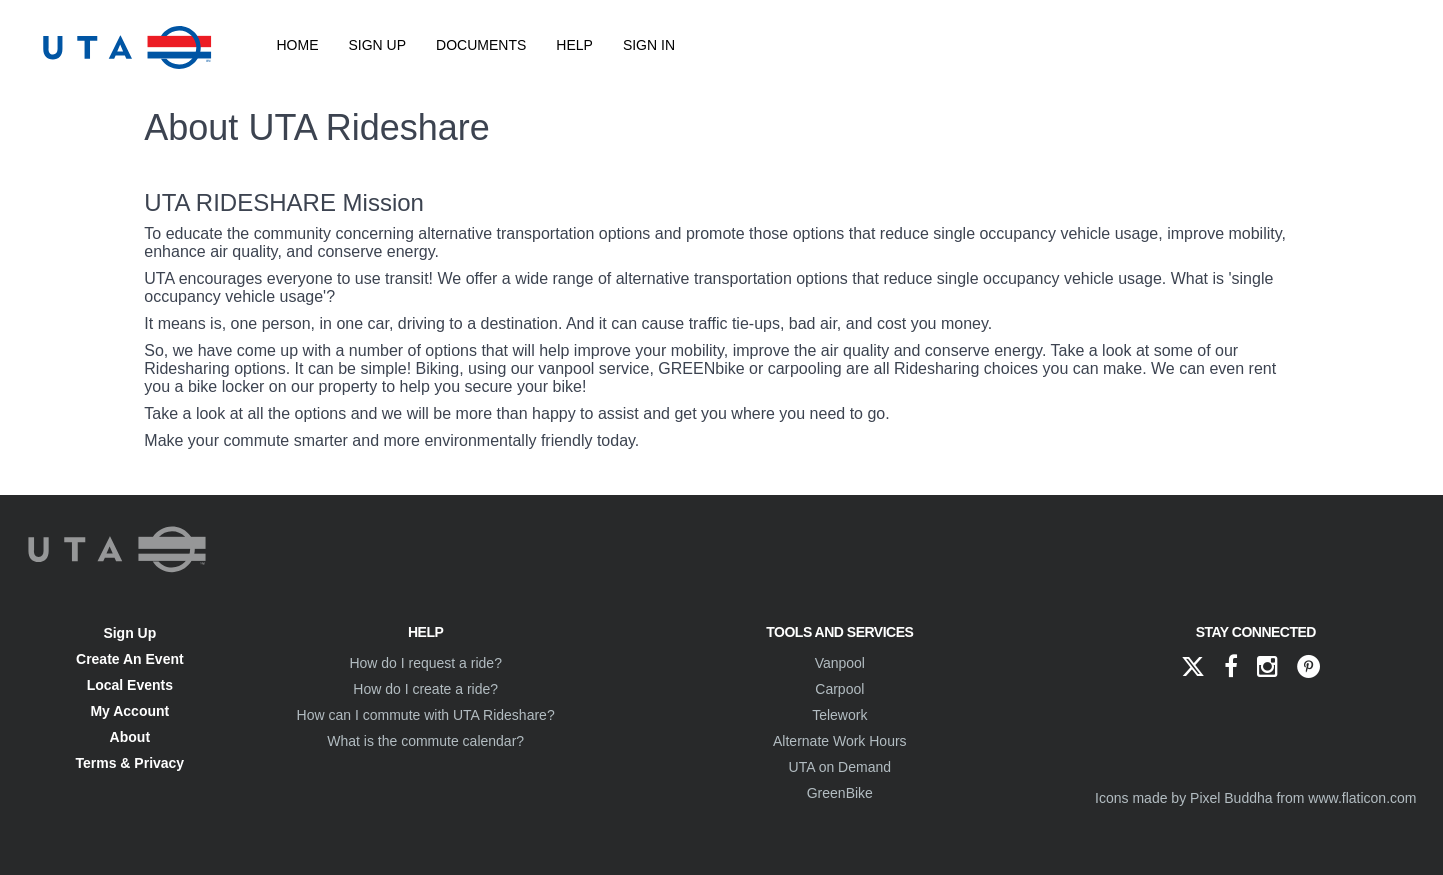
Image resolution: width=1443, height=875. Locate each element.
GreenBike (840, 793)
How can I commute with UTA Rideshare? (426, 715)
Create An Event (130, 659)
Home (298, 45)
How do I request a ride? (425, 663)
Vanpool (840, 663)
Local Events (130, 685)
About (130, 737)
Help (574, 45)
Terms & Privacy (129, 763)
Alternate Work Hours (840, 741)
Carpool (839, 689)
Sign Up (378, 45)
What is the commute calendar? (425, 741)
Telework (839, 715)
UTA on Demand (840, 767)
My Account (129, 711)
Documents (481, 45)
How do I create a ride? (425, 689)
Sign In (649, 45)
